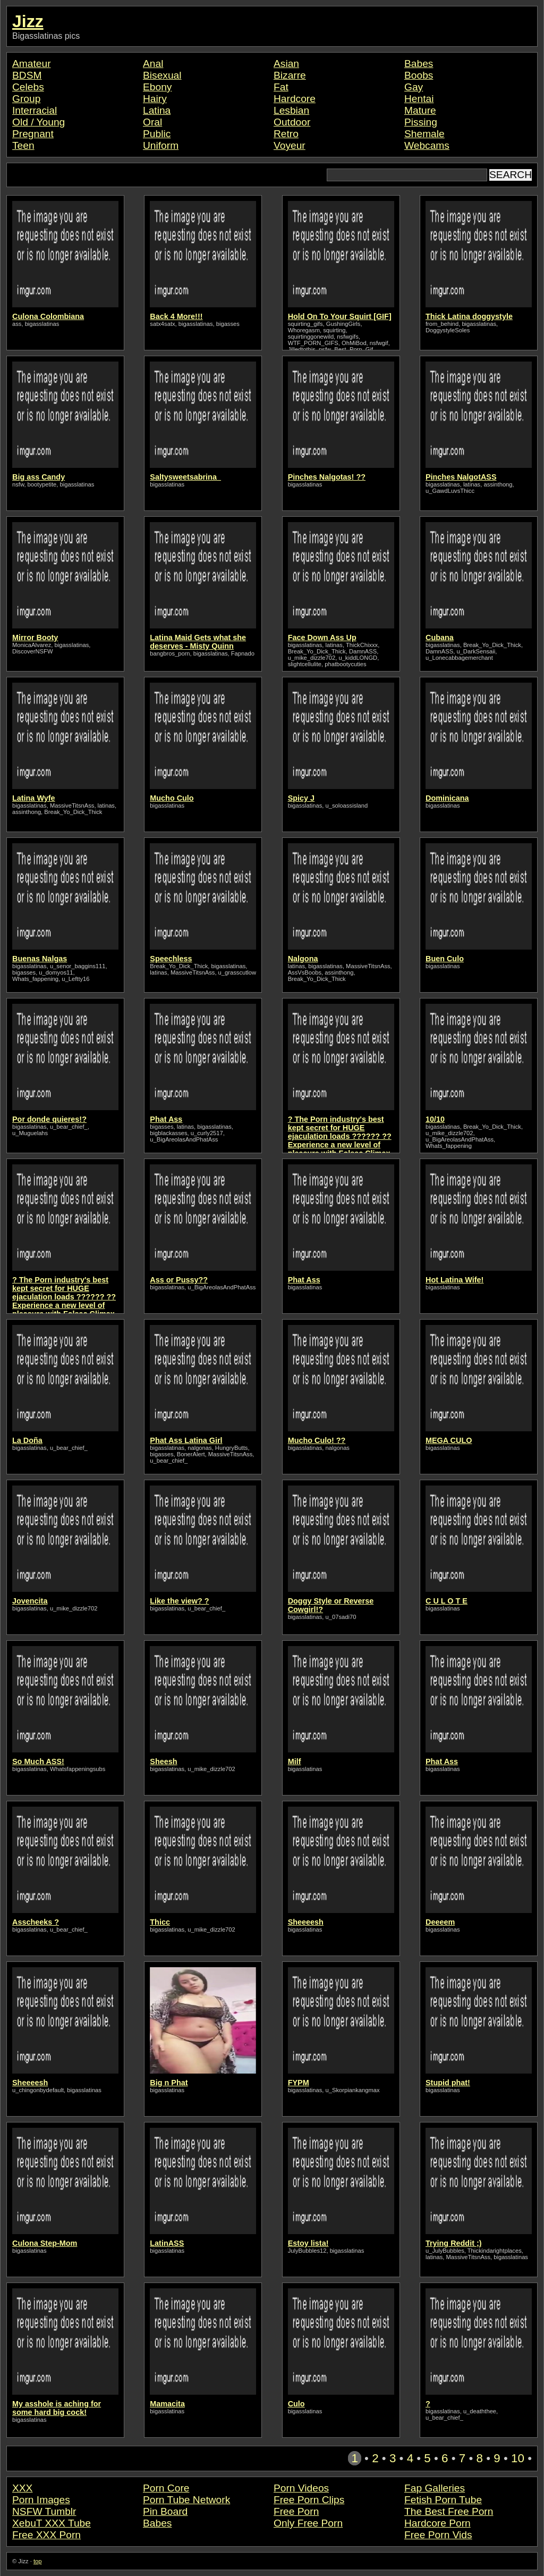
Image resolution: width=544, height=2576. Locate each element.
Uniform (160, 145)
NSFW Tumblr (44, 2511)
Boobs (418, 75)
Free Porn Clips (309, 2499)
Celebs (28, 87)
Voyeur (289, 145)
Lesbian (291, 110)
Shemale (424, 133)
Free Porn (296, 2511)
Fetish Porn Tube (443, 2499)
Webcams (426, 145)
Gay (413, 87)
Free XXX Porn (46, 2534)
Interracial (34, 110)
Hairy (155, 98)
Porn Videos (301, 2488)
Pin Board (165, 2511)
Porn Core (166, 2488)
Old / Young (38, 122)
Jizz (28, 21)
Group (26, 98)
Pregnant (33, 133)
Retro (286, 133)
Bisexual (162, 75)
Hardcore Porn (437, 2523)
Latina (157, 110)
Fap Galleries (434, 2488)
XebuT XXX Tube (51, 2523)
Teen (23, 145)
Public (157, 133)
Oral (152, 122)
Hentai (419, 98)
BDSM (26, 75)
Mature (420, 110)
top (37, 2561)
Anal (153, 63)
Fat (281, 87)
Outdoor (292, 122)
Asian (286, 63)
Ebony (157, 87)
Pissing (420, 122)
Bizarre (290, 75)
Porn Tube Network (186, 2499)
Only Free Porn (308, 2523)
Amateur (31, 63)
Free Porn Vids (438, 2534)
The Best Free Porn (448, 2511)
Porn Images (41, 2499)
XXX (22, 2488)
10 (517, 2458)
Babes (418, 63)
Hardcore (295, 98)
